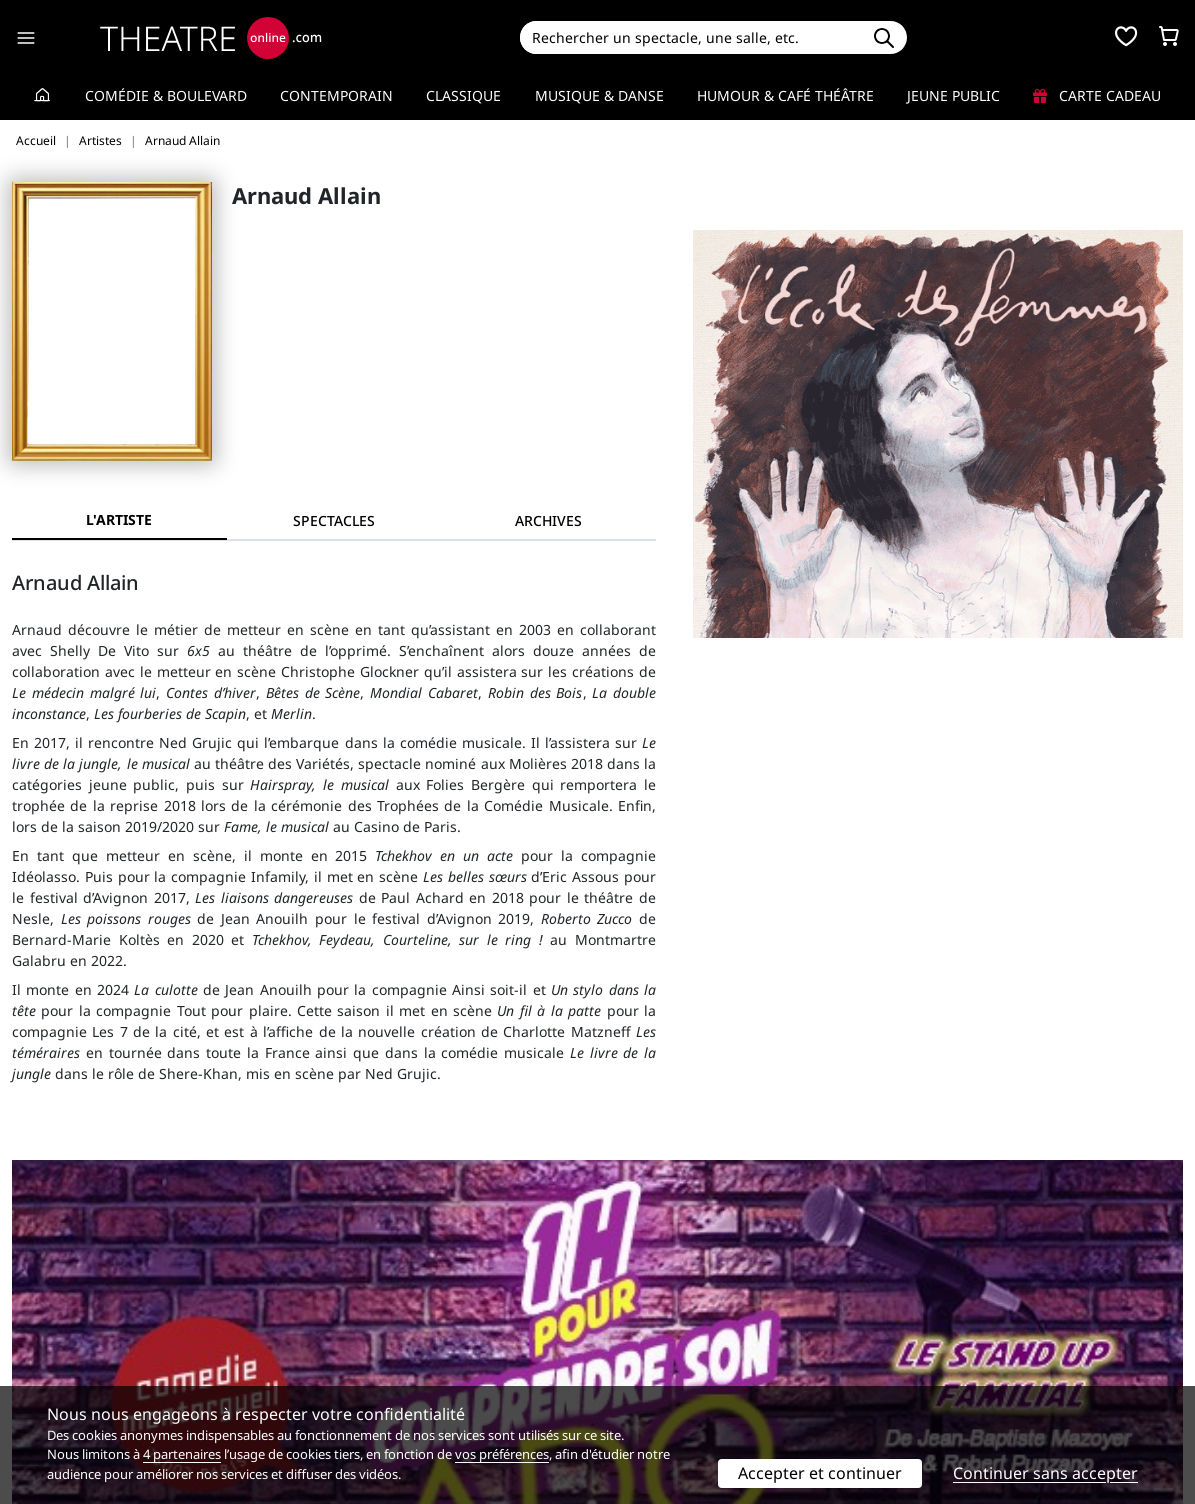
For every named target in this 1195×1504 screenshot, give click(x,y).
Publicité (639, 1337)
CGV (324, 1358)
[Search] (691, 37)
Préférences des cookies (391, 1379)
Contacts (41, 1379)
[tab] (334, 520)
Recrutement (55, 1337)
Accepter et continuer (820, 1473)
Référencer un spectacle (691, 1316)
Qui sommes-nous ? (78, 1316)
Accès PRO (645, 1358)
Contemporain (336, 95)
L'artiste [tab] (119, 519)
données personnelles (433, 1358)
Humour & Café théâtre (785, 95)
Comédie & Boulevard (166, 95)
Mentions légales (69, 1358)
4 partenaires (182, 1454)
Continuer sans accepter (1045, 1473)
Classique (463, 95)
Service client (355, 1316)
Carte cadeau (1097, 95)
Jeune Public (953, 95)
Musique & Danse (599, 95)
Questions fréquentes (384, 1337)
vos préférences (502, 1454)
